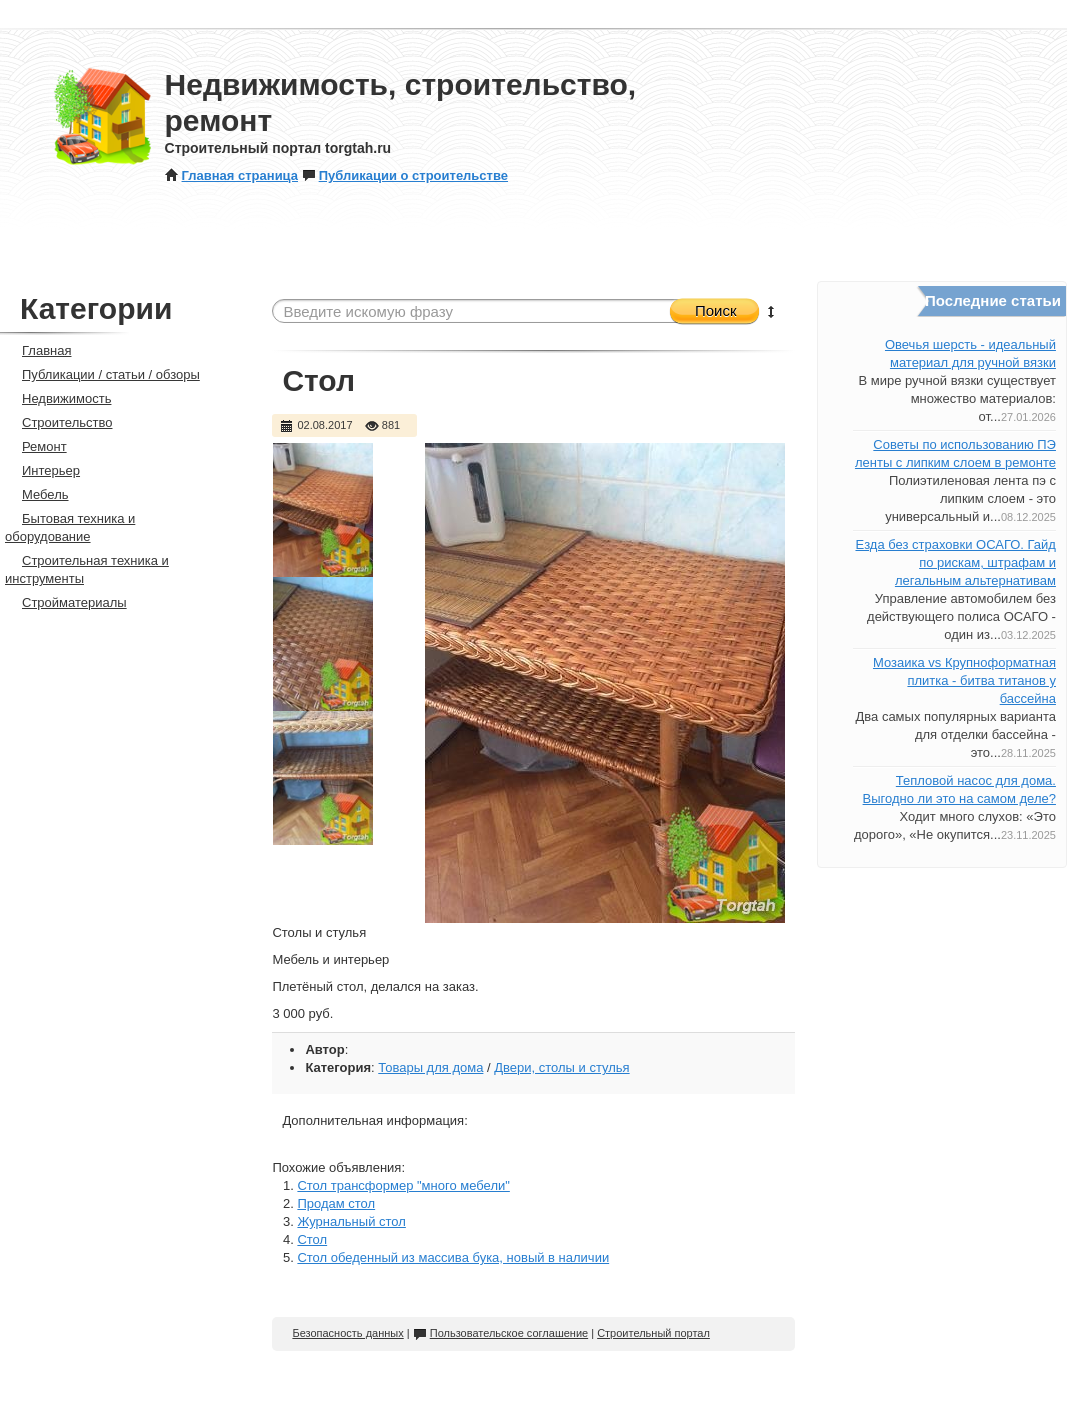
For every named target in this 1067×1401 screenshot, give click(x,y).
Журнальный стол (351, 1221)
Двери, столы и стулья (561, 1067)
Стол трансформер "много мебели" (403, 1185)
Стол (312, 1239)
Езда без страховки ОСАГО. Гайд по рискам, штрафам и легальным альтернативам (955, 562)
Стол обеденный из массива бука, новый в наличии (453, 1257)
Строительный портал (653, 1333)
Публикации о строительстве (405, 175)
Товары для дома (430, 1067)
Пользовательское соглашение (500, 1333)
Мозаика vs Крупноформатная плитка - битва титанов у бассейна (964, 680)
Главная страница (231, 175)
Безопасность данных (347, 1333)
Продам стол (336, 1203)
